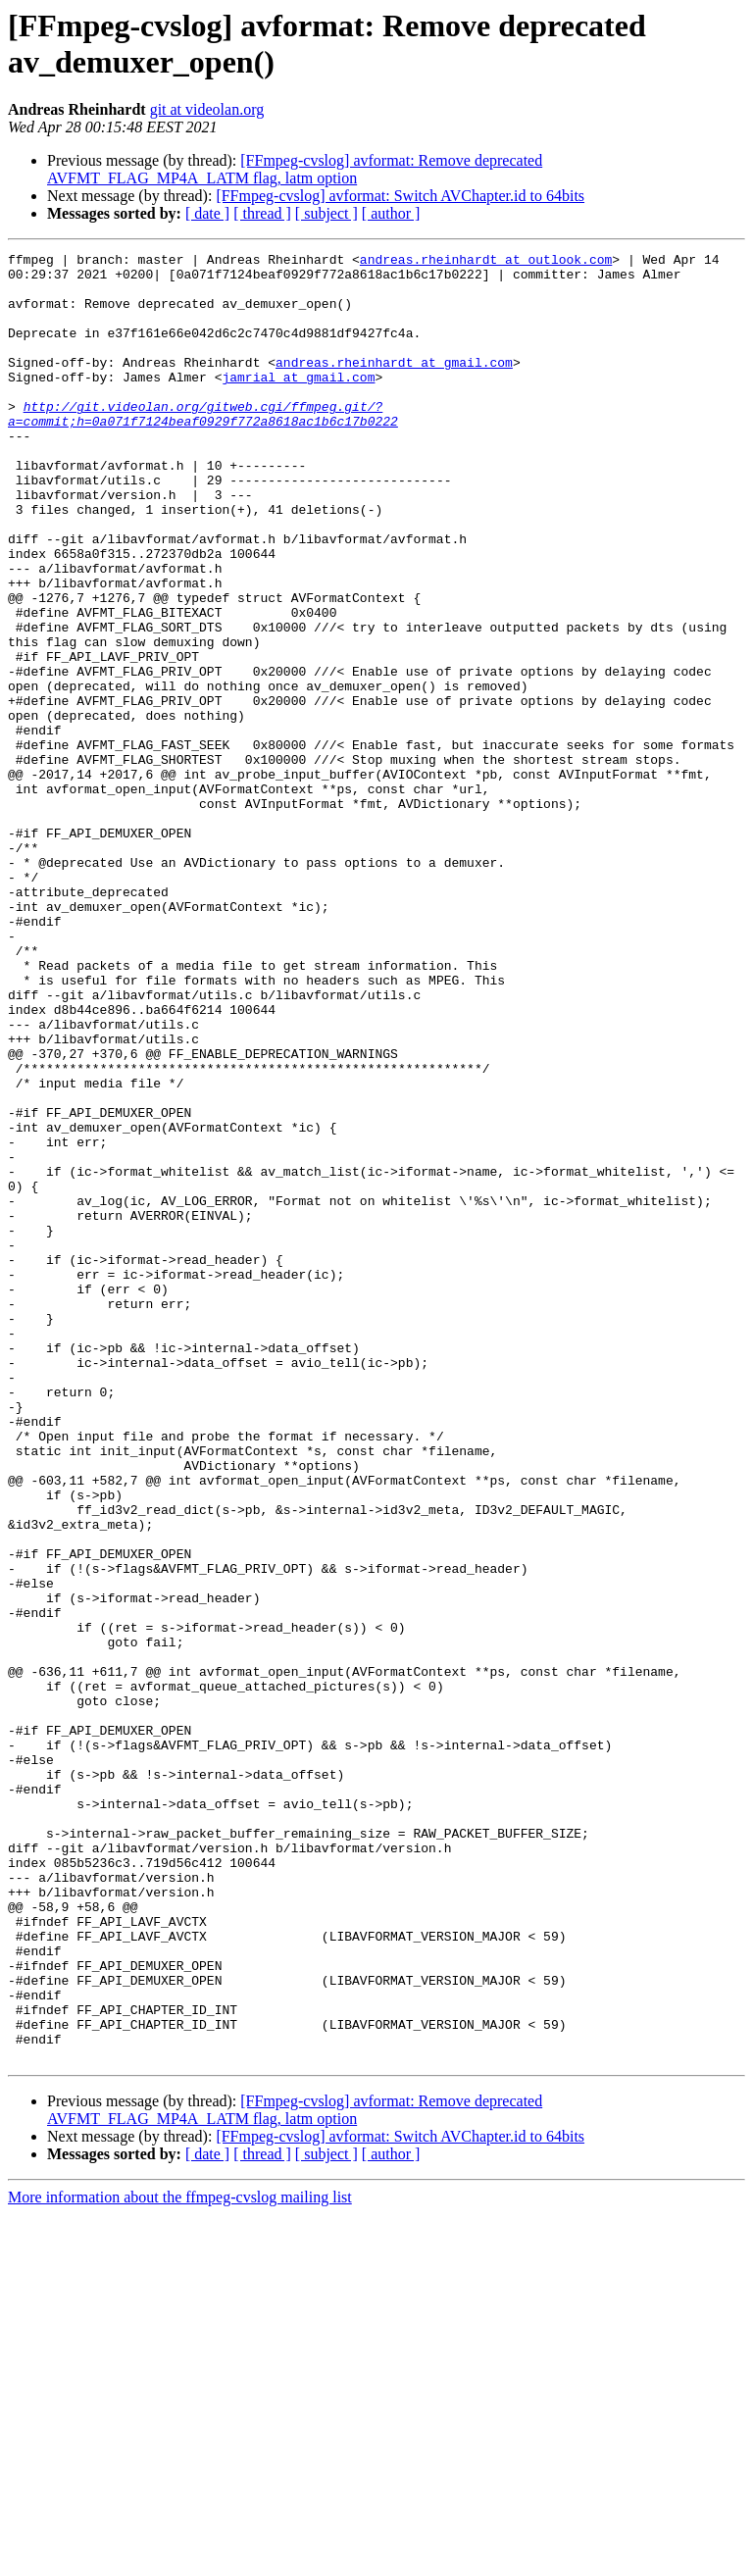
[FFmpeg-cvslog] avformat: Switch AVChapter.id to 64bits (400, 195)
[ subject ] (326, 213)
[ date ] (207, 213)
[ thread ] (262, 213)
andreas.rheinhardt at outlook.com (486, 262)
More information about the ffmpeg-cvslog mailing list (180, 2559)
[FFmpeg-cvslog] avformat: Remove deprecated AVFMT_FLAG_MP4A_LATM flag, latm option (294, 169)
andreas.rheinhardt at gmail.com (394, 385)
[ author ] (391, 213)
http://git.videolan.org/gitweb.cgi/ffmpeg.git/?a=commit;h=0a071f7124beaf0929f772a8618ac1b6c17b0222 (203, 447)
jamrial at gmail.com (298, 403)
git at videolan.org (207, 109)
